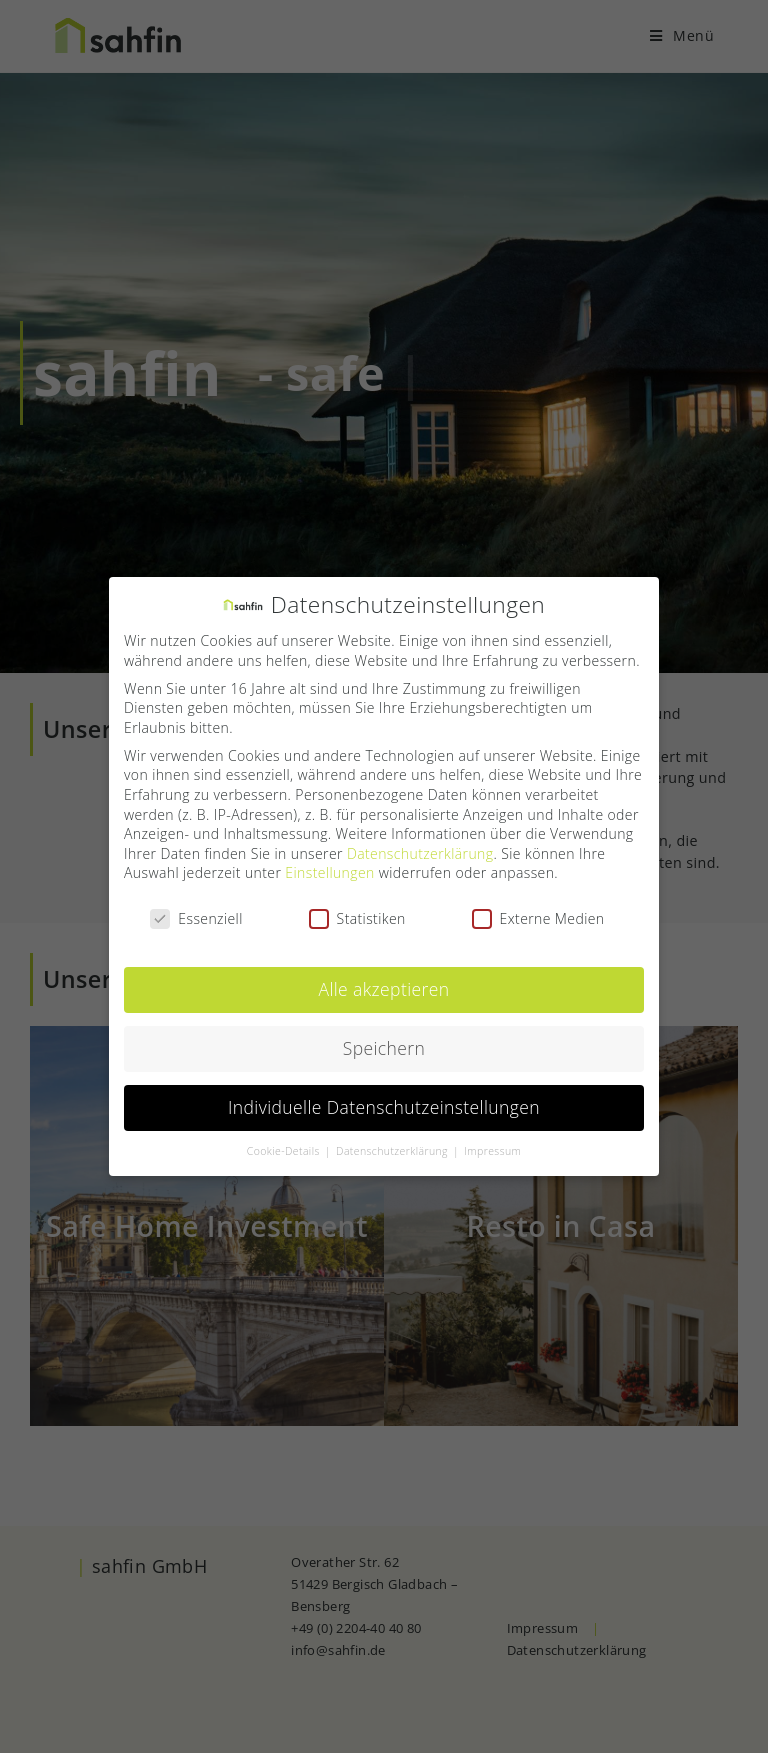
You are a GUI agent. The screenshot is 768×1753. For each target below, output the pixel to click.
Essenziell (196, 915)
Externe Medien (538, 915)
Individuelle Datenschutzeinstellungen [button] (384, 1104)
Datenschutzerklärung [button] (393, 1148)
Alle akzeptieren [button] (383, 986)
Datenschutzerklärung (420, 849)
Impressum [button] (492, 1148)
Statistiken (357, 915)
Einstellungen (329, 869)
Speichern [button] (384, 1045)
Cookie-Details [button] (285, 1148)
